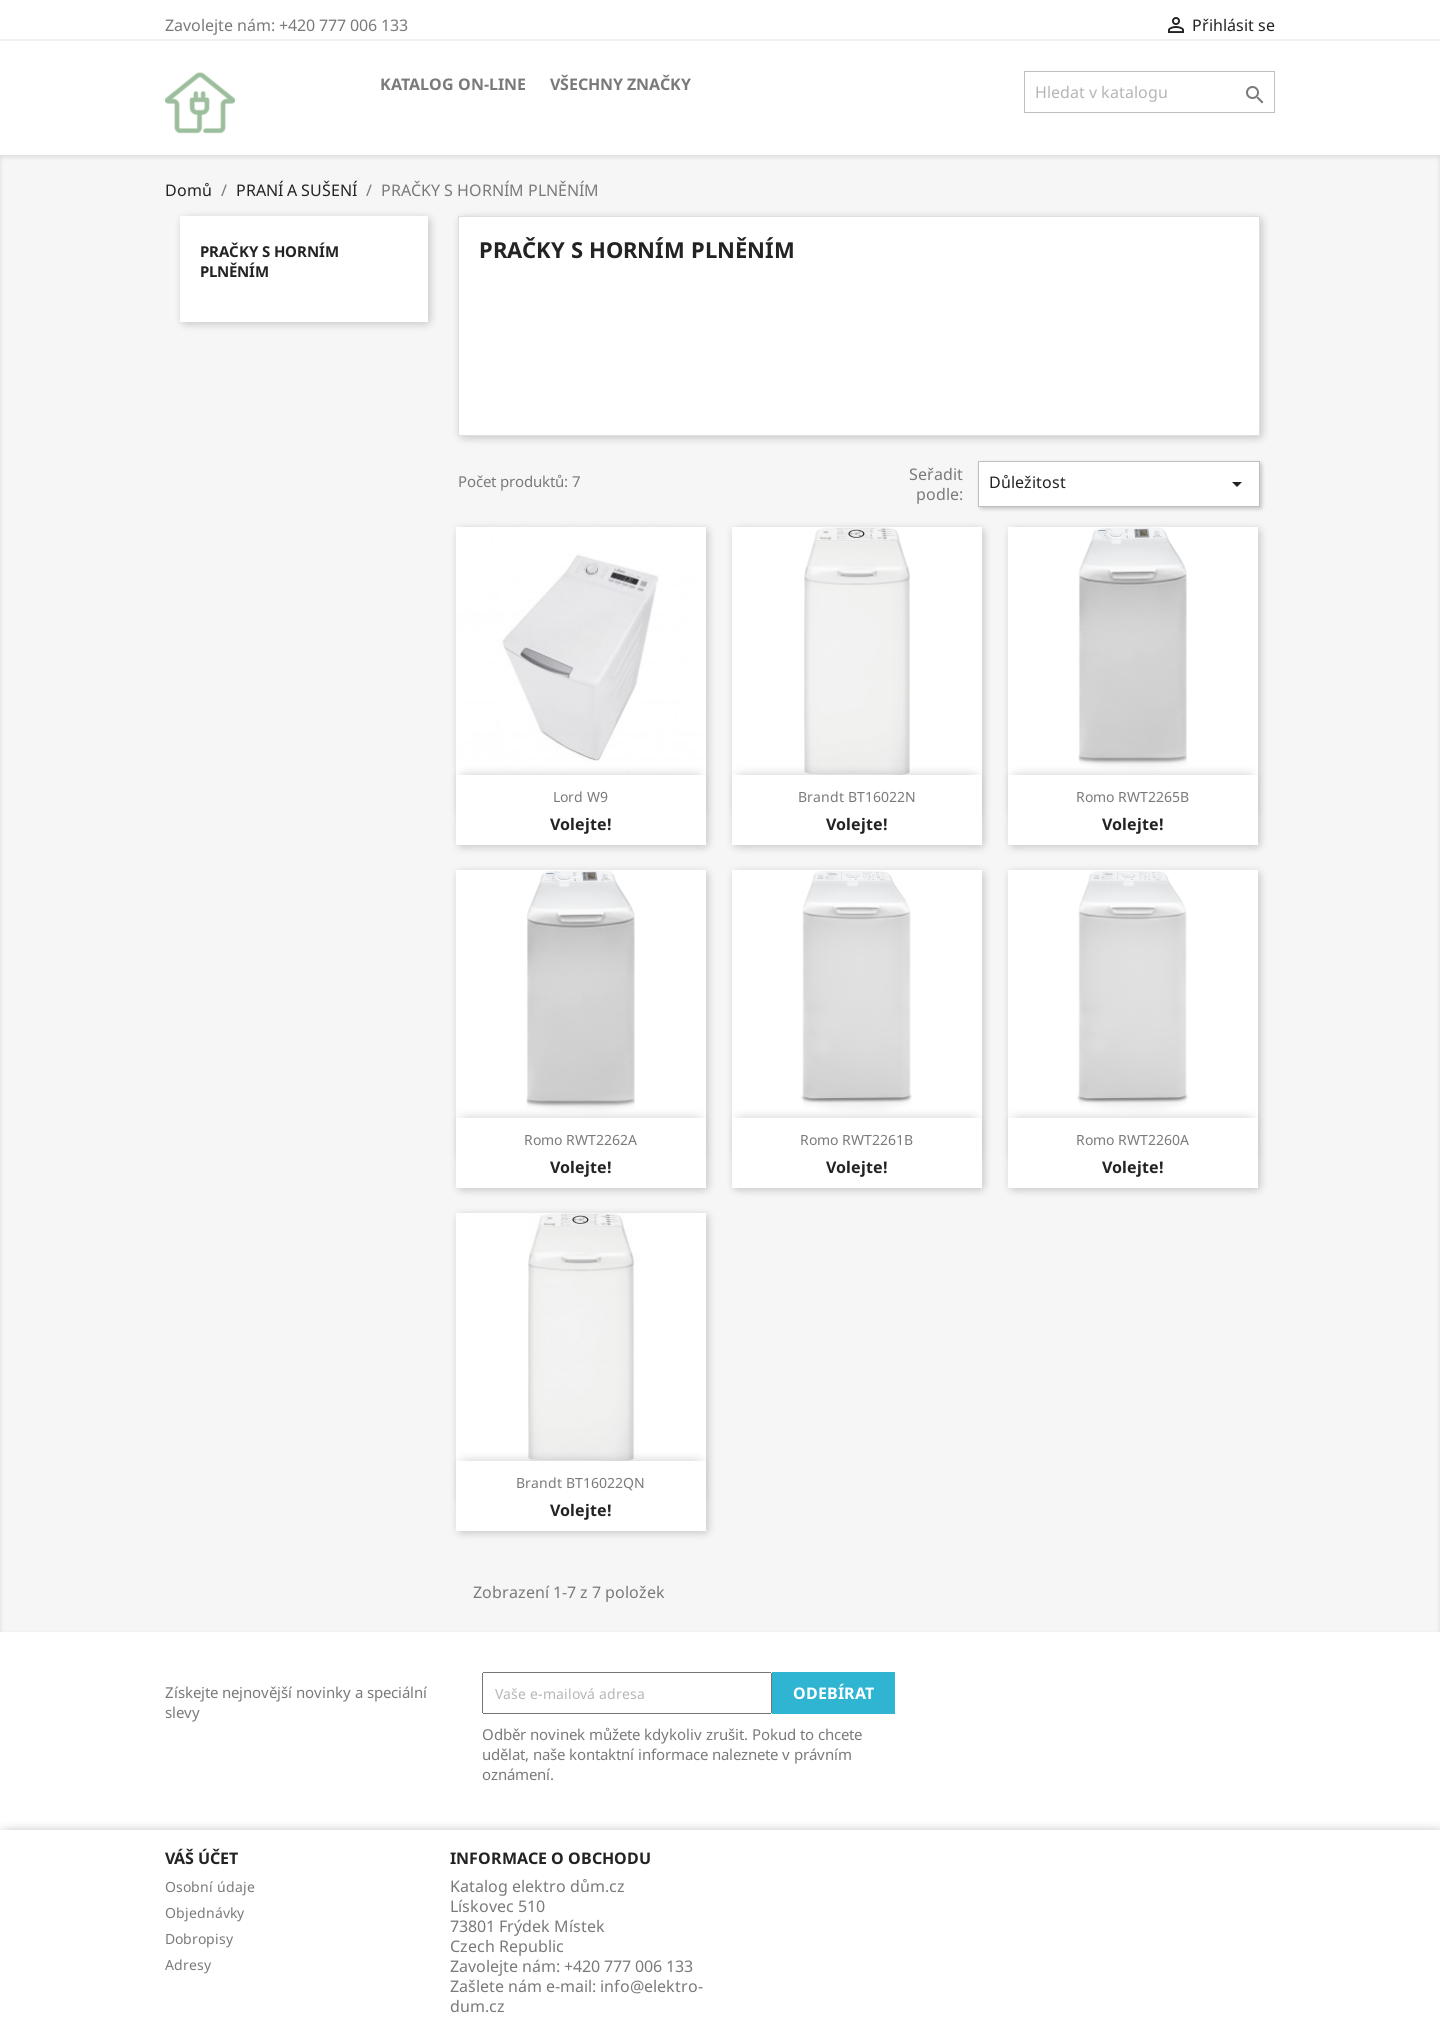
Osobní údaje (210, 1886)
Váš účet (201, 1858)
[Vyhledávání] (1149, 92)
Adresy (188, 1964)
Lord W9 (580, 796)
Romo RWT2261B (856, 1139)
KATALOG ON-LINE (453, 84)
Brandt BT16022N (857, 796)
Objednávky (204, 1912)
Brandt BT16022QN (580, 1482)
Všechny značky (620, 84)
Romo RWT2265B (1132, 796)
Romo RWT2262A (580, 1139)
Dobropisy (199, 1938)
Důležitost (1119, 483)
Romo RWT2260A (1132, 1139)
